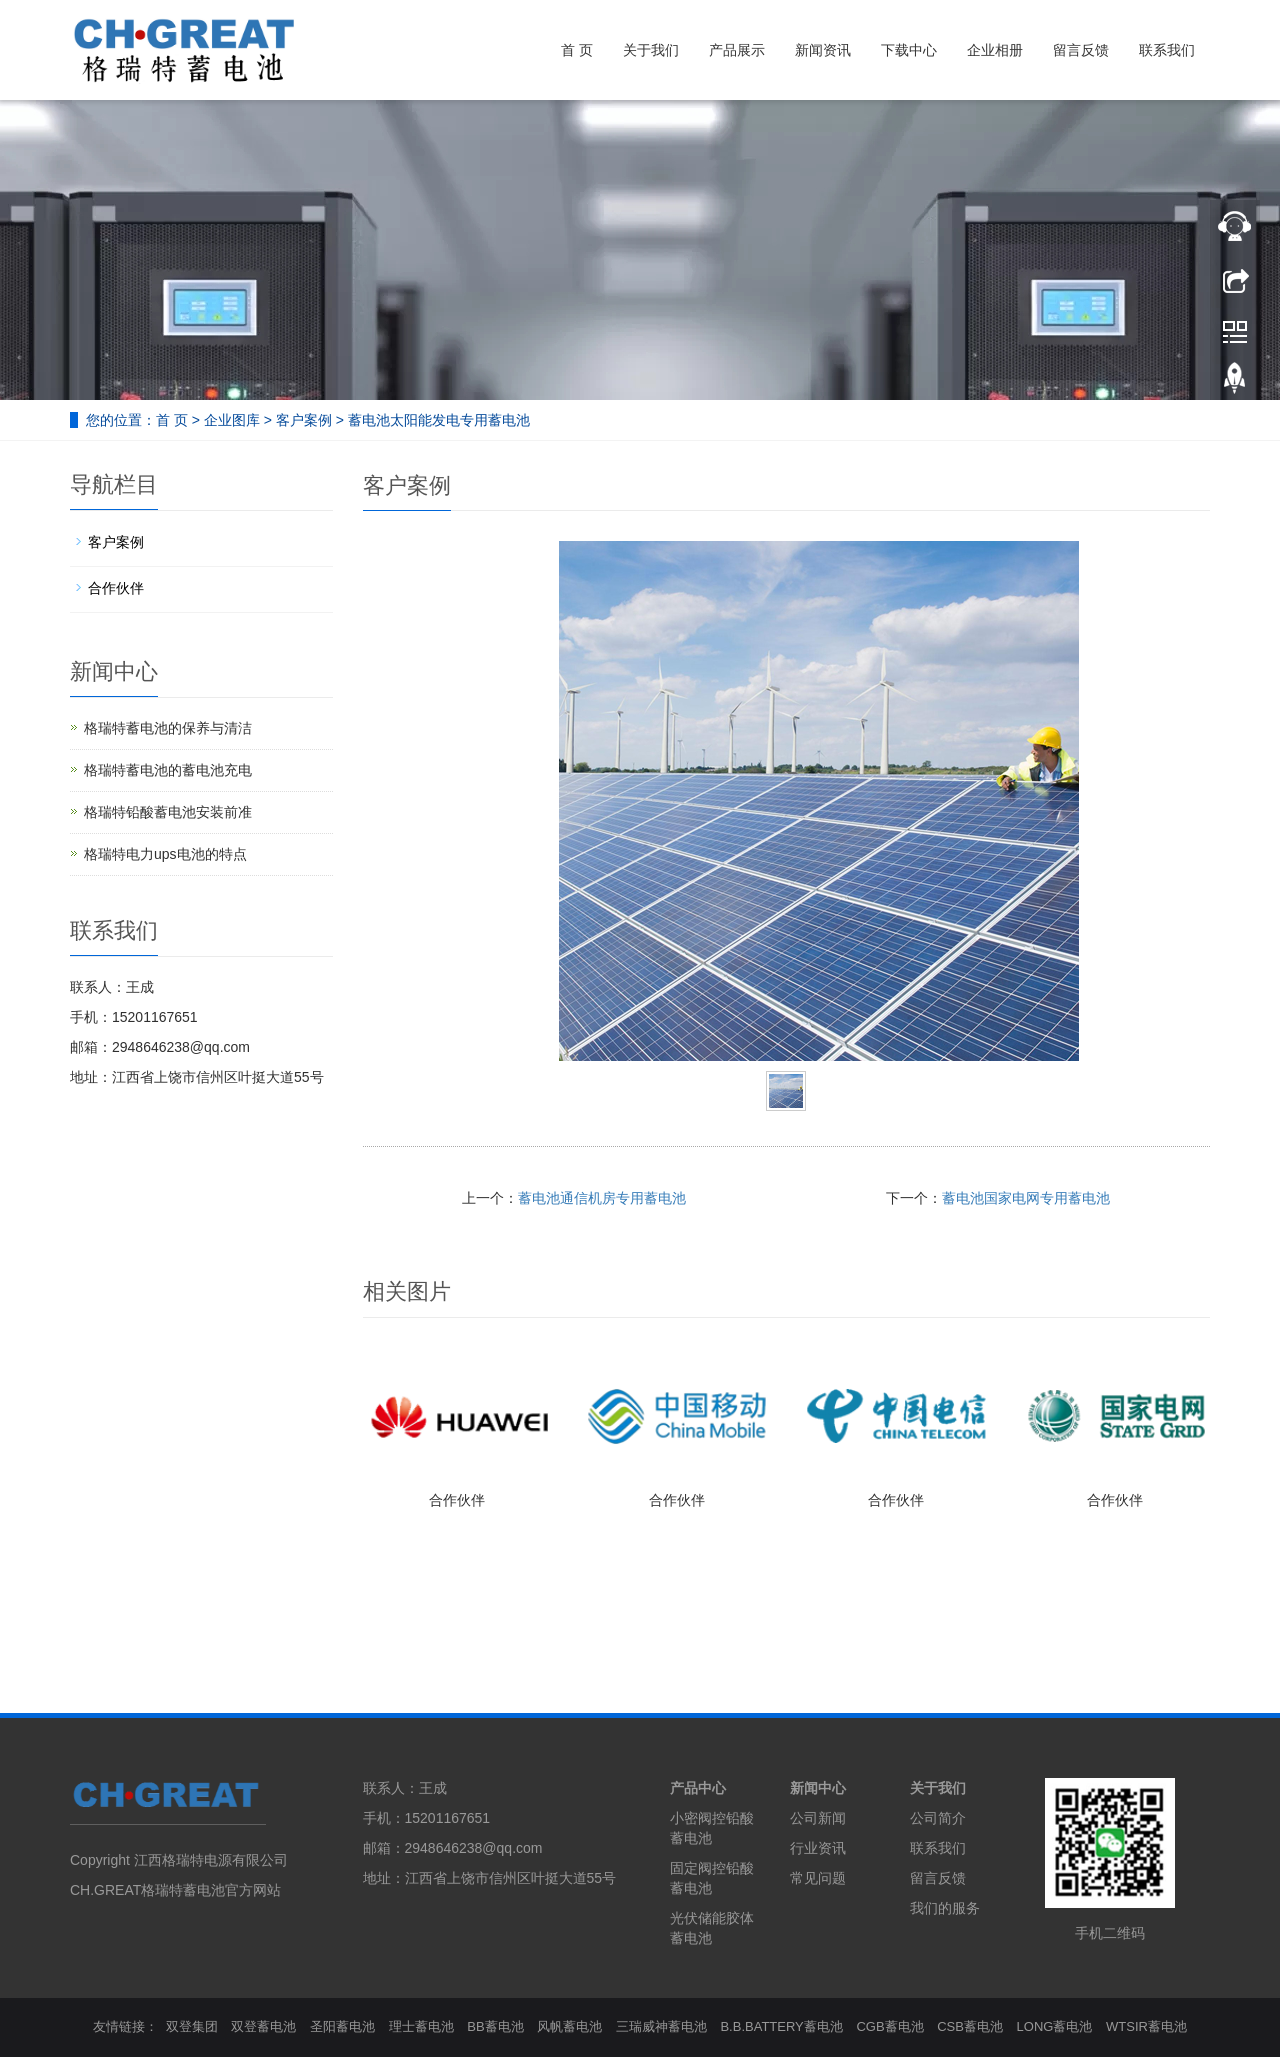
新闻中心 (818, 1788)
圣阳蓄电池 (342, 2026)
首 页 (577, 50)
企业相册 (995, 50)
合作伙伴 (457, 1500)
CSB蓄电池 (970, 2026)
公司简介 (938, 1818)
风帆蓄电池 (569, 2026)
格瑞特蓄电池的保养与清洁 (168, 728)
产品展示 (737, 50)
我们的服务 (945, 1908)
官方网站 (253, 1890)
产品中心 (698, 1788)
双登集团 (192, 2026)
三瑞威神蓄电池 (661, 2026)
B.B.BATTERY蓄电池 (781, 2026)
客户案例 (304, 420)
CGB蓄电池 (889, 2026)
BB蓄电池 (495, 2026)
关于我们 (651, 50)
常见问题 (818, 1878)
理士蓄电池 (421, 2026)
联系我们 (1167, 50)
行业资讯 (818, 1848)
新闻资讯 (823, 50)
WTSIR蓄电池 (1146, 2026)
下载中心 (909, 50)
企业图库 (232, 420)
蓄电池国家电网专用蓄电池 (1026, 1198)
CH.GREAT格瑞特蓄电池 (147, 1890)
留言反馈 (1081, 50)
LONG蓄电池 (1055, 2026)
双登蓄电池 (263, 2026)
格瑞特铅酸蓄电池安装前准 (168, 812)
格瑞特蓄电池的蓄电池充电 (168, 770)
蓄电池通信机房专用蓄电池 (602, 1198)
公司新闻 (818, 1818)
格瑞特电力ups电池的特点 (165, 854)
